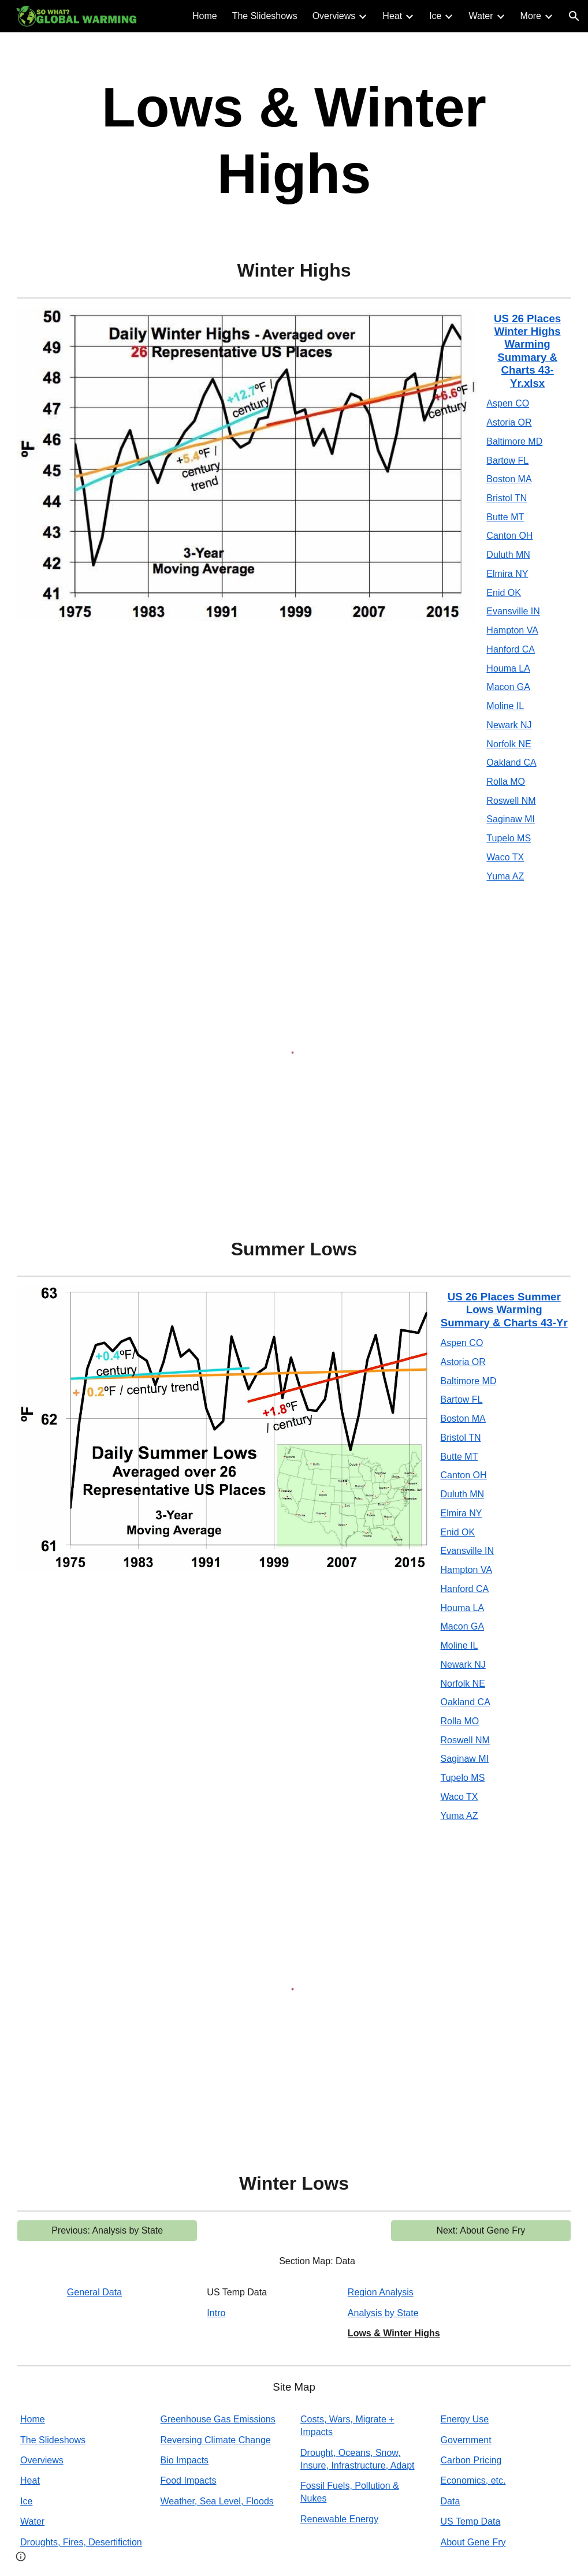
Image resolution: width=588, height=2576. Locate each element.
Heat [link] (392, 16)
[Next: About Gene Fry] (481, 2230)
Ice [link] (435, 16)
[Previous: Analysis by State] (107, 2230)
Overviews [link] (334, 16)
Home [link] (204, 16)
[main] (294, 140)
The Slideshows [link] (264, 16)
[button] (574, 16)
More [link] (530, 16)
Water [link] (480, 16)
